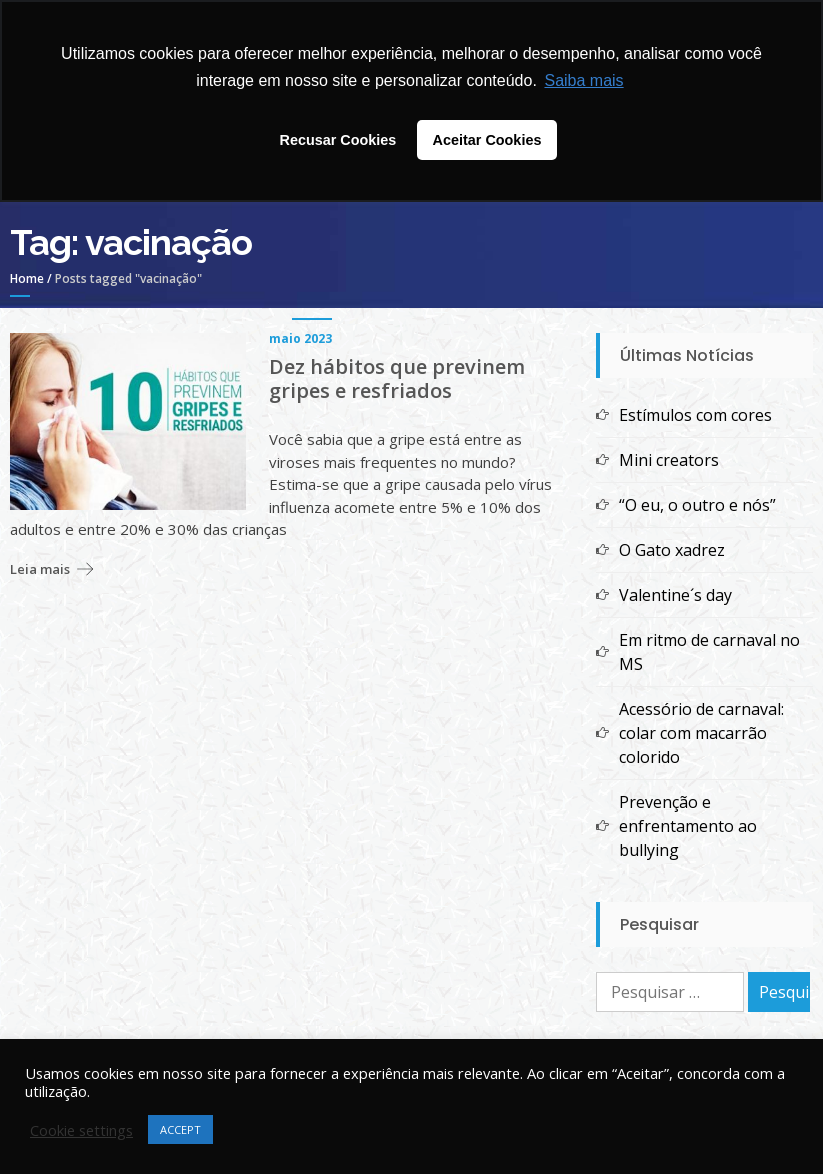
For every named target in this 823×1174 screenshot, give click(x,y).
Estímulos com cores (695, 415)
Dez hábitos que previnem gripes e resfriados (397, 379)
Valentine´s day (675, 595)
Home (27, 278)
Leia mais (40, 569)
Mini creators (669, 460)
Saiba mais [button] (583, 80)
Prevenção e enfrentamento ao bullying (688, 826)
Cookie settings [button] (81, 1130)
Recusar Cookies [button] (338, 140)
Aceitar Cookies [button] (487, 140)
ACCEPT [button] (180, 1129)
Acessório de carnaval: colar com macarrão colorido (701, 733)
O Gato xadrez (672, 550)
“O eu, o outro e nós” (697, 505)
